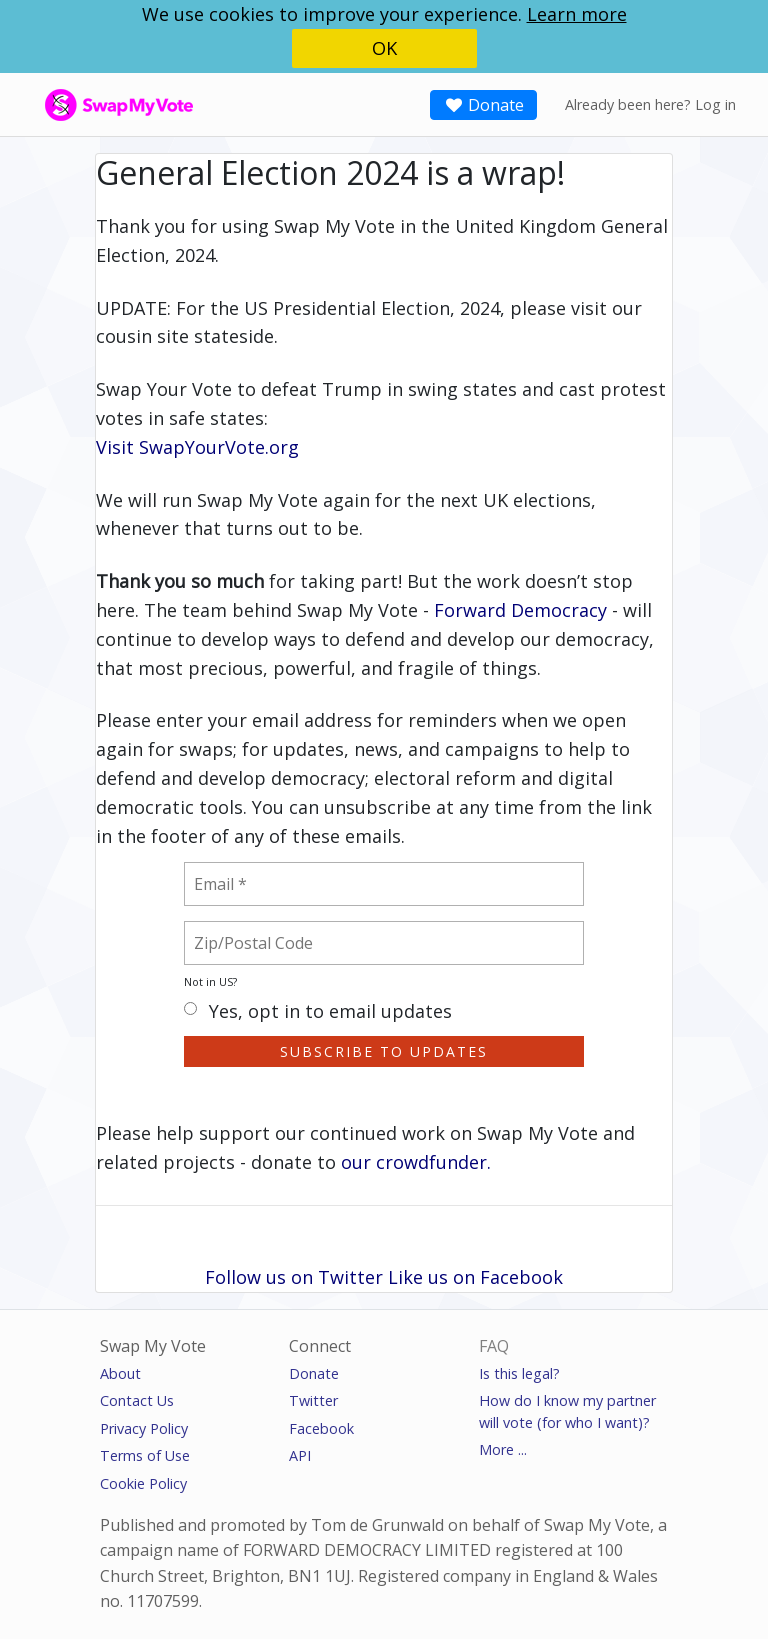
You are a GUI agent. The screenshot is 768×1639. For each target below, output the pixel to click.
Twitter (313, 1400)
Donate (483, 105)
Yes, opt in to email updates (318, 1012)
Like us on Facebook (475, 1277)
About (120, 1373)
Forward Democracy (520, 610)
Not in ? (210, 981)
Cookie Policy (143, 1483)
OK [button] (384, 48)
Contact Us (137, 1400)
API (300, 1455)
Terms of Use (145, 1455)
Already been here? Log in (650, 104)
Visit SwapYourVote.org (197, 447)
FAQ (494, 1346)
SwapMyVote (87, 103)
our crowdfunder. (416, 1162)
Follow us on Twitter (294, 1277)
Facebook (321, 1428)
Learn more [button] (577, 14)
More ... (503, 1449)
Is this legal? (519, 1373)
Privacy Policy (144, 1428)
